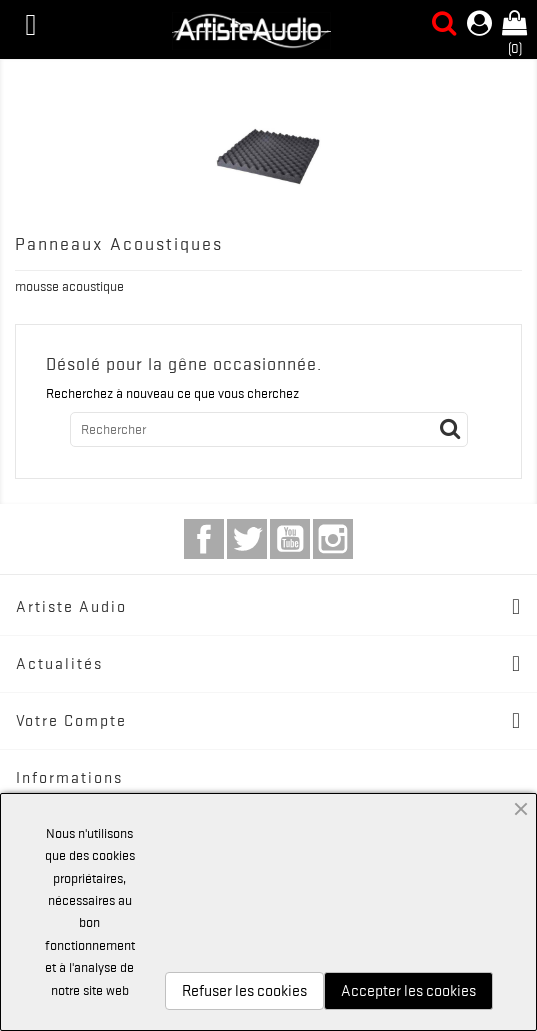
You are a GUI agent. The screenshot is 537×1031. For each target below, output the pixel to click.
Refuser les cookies (244, 991)
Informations (69, 778)
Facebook (204, 539)
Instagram (333, 539)
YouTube (290, 539)
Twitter (247, 539)
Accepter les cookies (408, 991)
